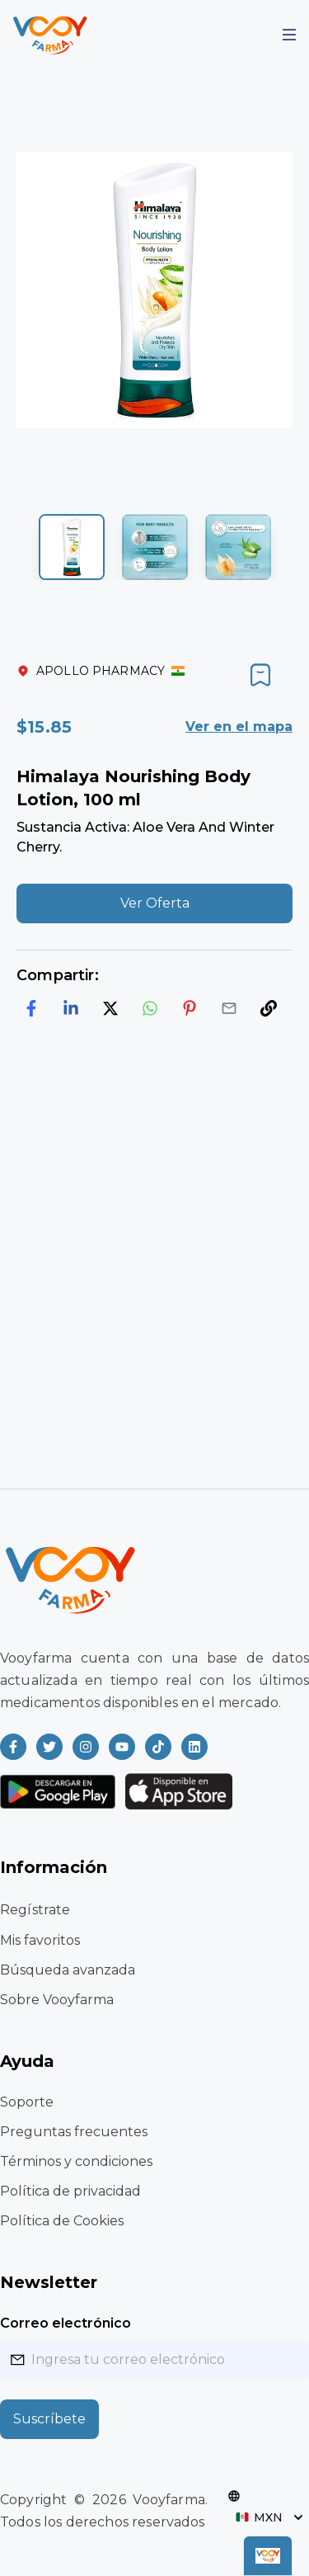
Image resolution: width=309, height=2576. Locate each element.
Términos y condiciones (76, 2161)
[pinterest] (189, 1008)
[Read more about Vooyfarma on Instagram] (86, 1747)
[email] (229, 1008)
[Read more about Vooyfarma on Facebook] (13, 1747)
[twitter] (110, 1008)
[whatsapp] (150, 1008)
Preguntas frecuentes (73, 2132)
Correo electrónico (65, 2323)
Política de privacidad (70, 2191)
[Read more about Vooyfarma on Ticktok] (158, 1747)
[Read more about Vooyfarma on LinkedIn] (194, 1747)
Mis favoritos (40, 1940)
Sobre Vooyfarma (57, 1999)
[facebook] (31, 1008)
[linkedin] (71, 1008)
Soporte (27, 2102)
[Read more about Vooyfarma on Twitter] (49, 1747)
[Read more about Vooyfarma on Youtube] (122, 1747)
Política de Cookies (62, 2221)
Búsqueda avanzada (67, 1970)
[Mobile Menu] (289, 35)
